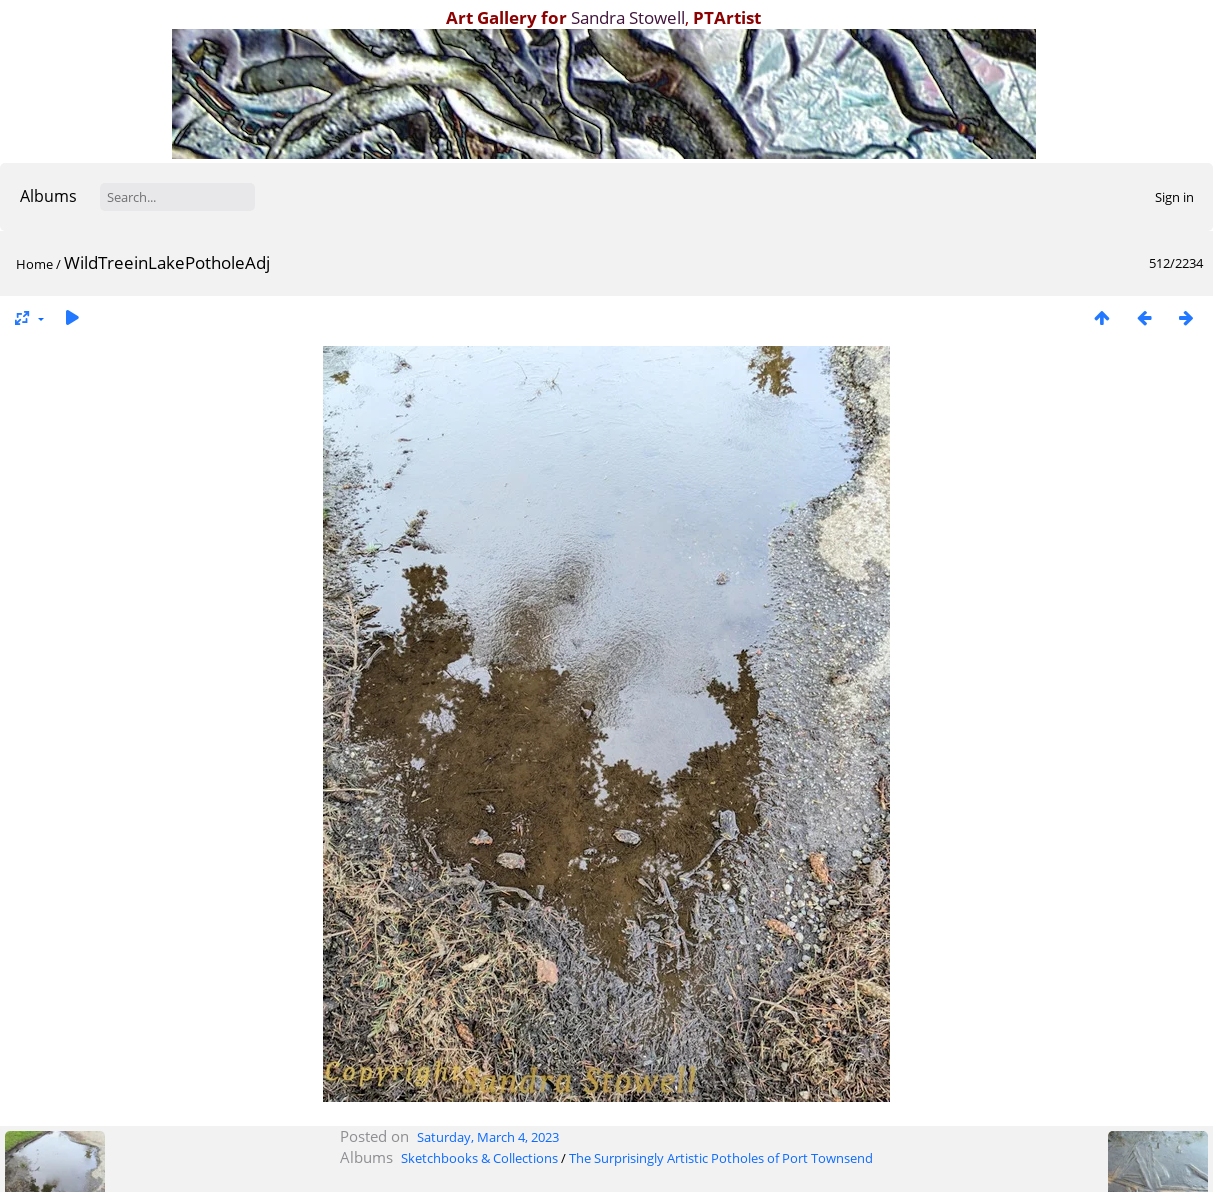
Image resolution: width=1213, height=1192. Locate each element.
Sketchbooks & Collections (479, 1158)
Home (34, 264)
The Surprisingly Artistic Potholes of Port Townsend (721, 1158)
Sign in (1174, 197)
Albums (48, 196)
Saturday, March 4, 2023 (488, 1137)
